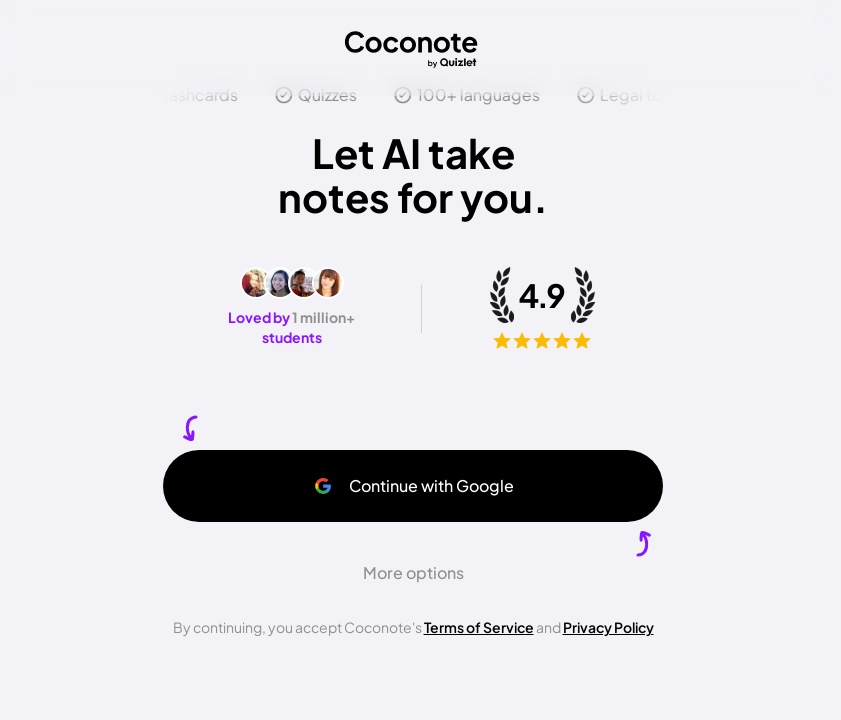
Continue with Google (413, 485)
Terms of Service (479, 627)
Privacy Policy (608, 627)
